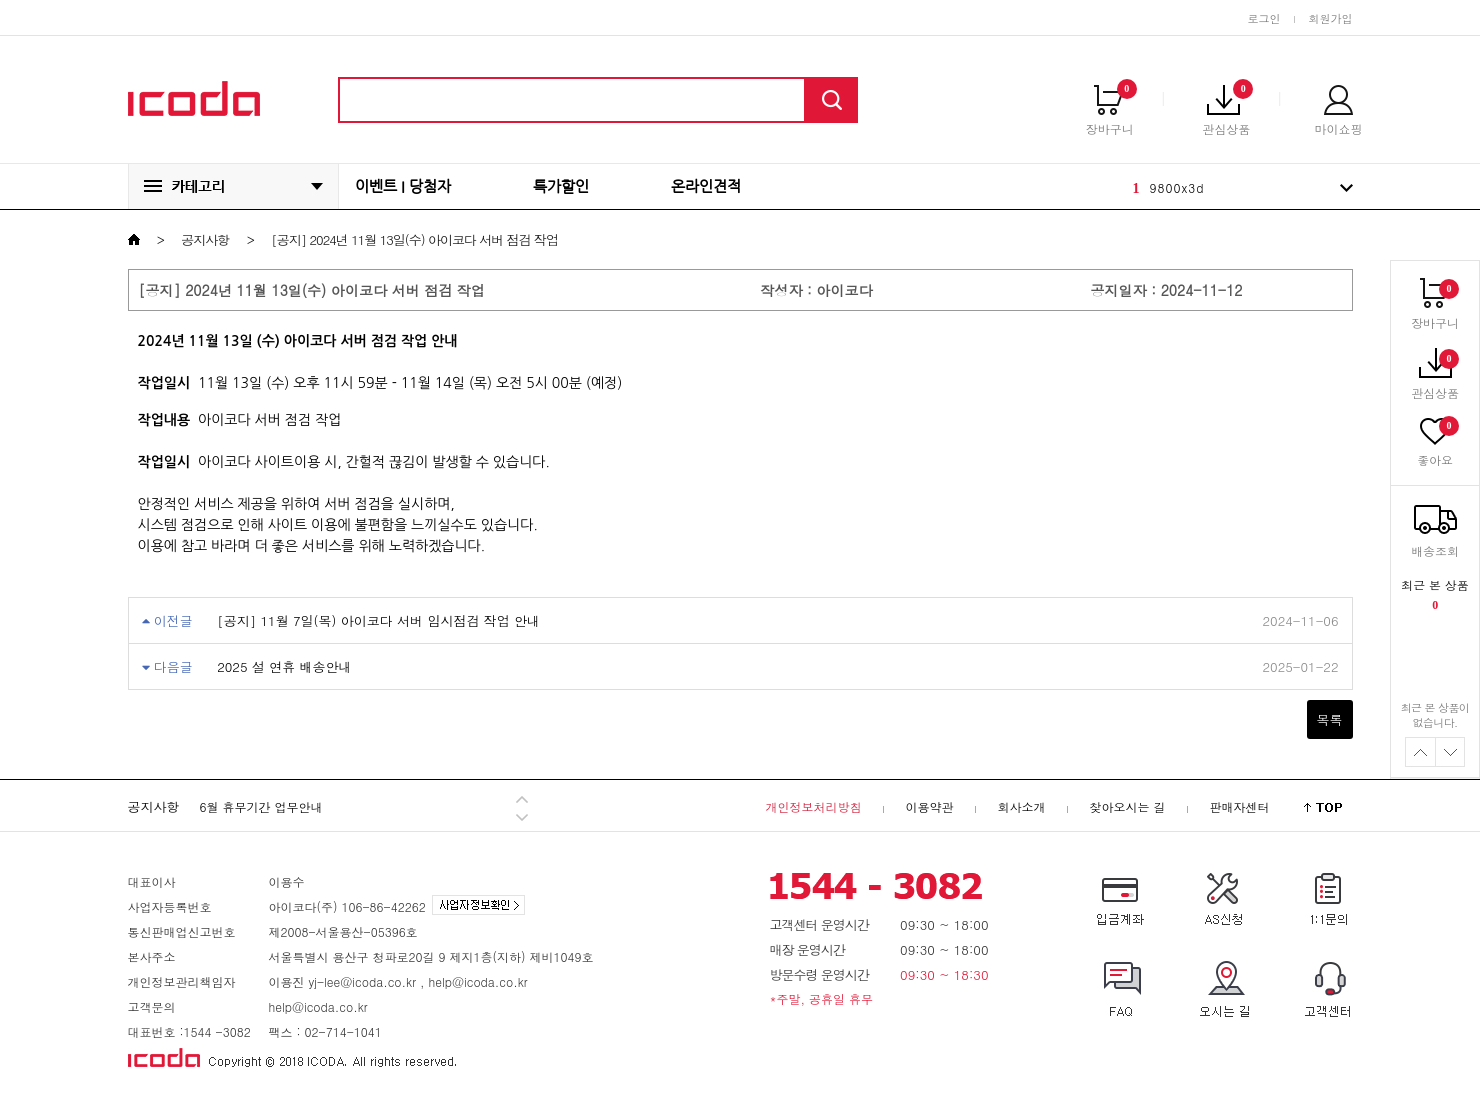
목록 (1330, 719)
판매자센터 (1240, 806)
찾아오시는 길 (1127, 806)
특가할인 (561, 186)
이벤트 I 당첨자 (403, 186)
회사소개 (1021, 806)
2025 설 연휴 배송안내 (284, 666)
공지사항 (205, 239)
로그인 (1264, 18)
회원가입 (1331, 18)
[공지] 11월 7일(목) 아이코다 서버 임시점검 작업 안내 (378, 620)
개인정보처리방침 (813, 806)
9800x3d (1177, 187)
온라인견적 (706, 186)
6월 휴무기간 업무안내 (261, 806)
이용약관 (929, 806)
